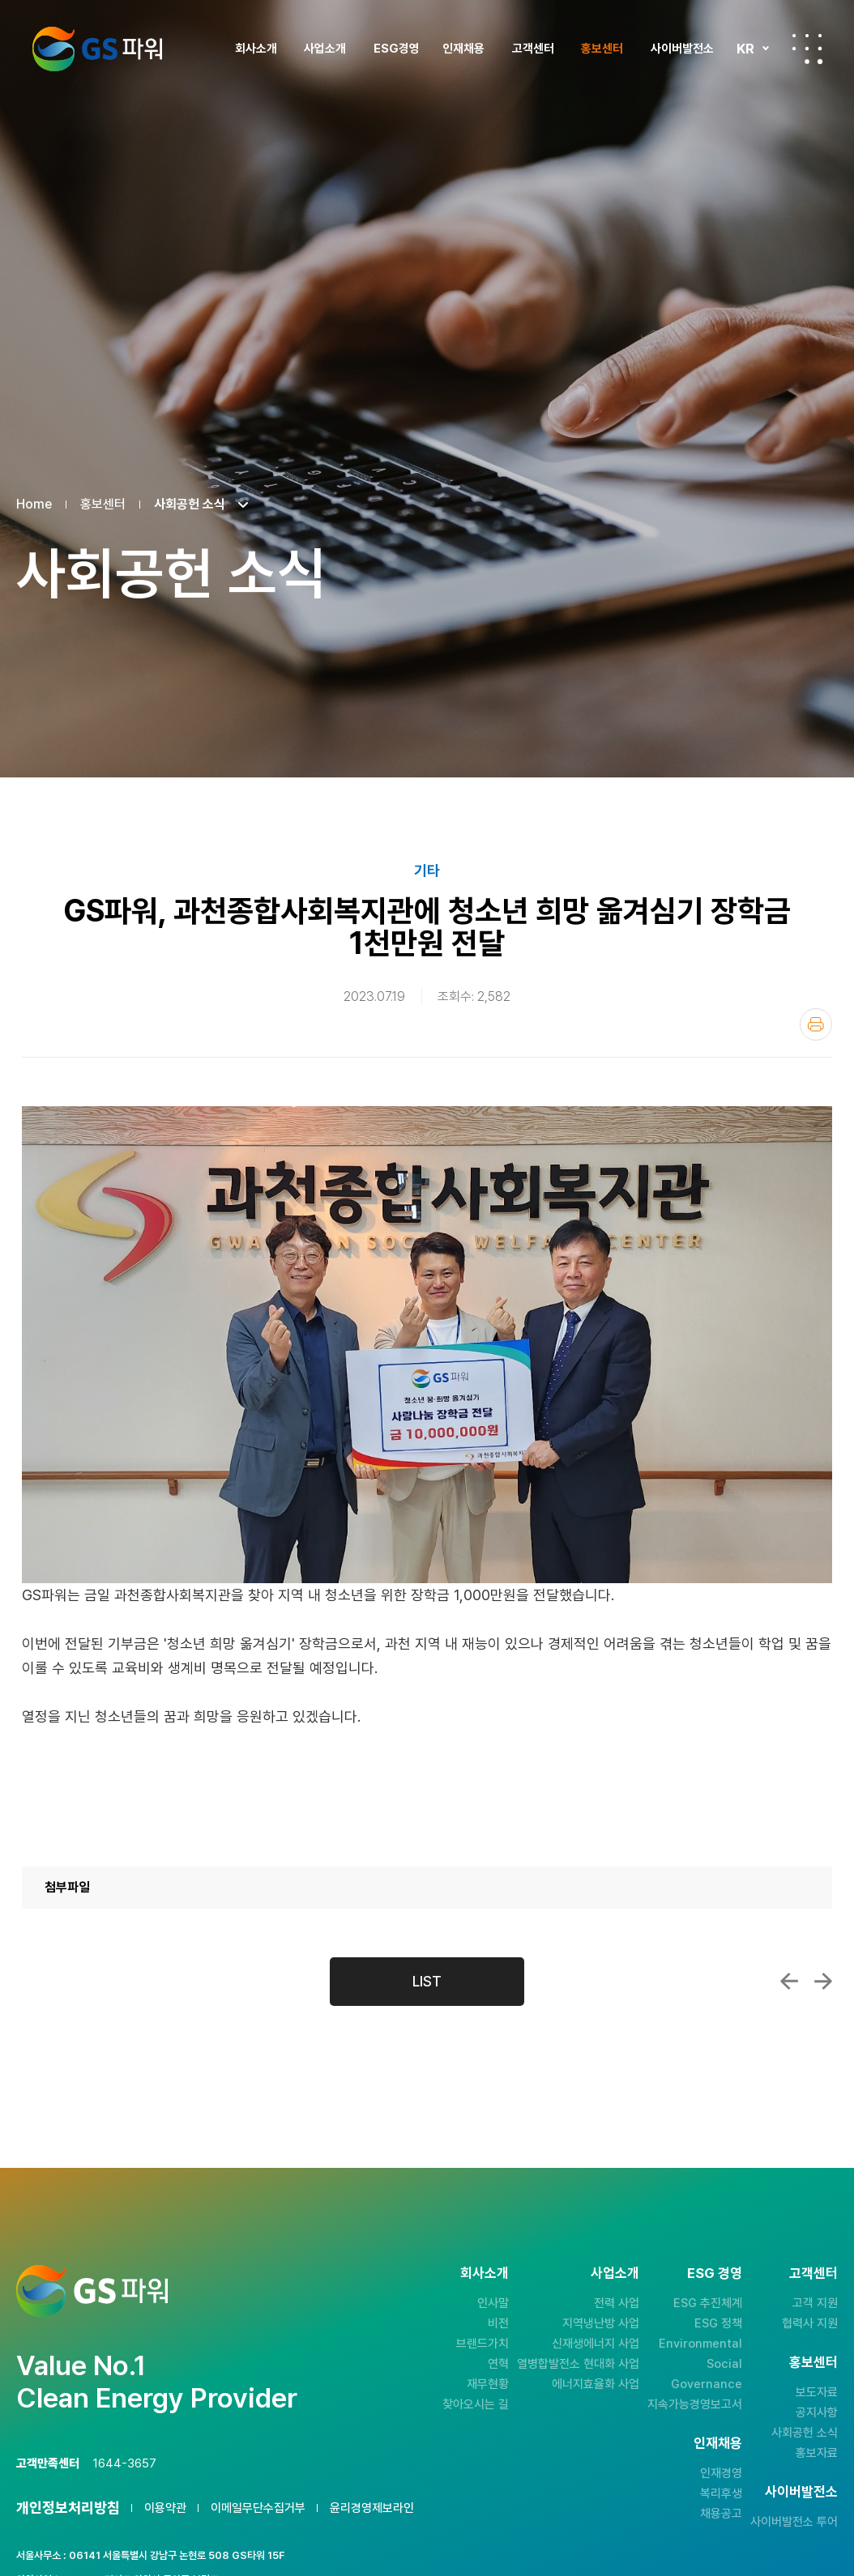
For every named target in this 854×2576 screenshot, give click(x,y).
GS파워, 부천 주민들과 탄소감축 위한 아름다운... (823, 1981)
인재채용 (463, 48)
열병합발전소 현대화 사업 (578, 2364)
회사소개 (256, 48)
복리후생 (721, 2493)
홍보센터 (602, 48)
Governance (706, 2384)
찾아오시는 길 (475, 2404)
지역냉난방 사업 (600, 2323)
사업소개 (325, 48)
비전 (498, 2323)
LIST (427, 1981)
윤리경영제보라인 (372, 2508)
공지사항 (817, 2412)
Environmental (700, 2343)
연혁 (498, 2364)
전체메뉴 (807, 48)
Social (724, 2364)
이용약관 (165, 2508)
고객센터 (533, 48)
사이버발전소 (682, 48)
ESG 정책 (718, 2323)
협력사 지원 (810, 2323)
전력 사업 (616, 2303)
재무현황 (488, 2384)
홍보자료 (817, 2453)
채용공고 (721, 2513)
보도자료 (817, 2392)
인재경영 (721, 2473)
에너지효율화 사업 (595, 2384)
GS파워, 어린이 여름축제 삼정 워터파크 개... (789, 1981)
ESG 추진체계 (707, 2303)
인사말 (493, 2303)
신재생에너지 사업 (595, 2343)
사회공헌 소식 (804, 2432)
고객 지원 (815, 2303)
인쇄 (816, 1024)
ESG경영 (397, 48)
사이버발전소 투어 (794, 2521)
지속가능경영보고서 (694, 2404)
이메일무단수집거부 (258, 2508)
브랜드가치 (482, 2343)
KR (745, 48)
